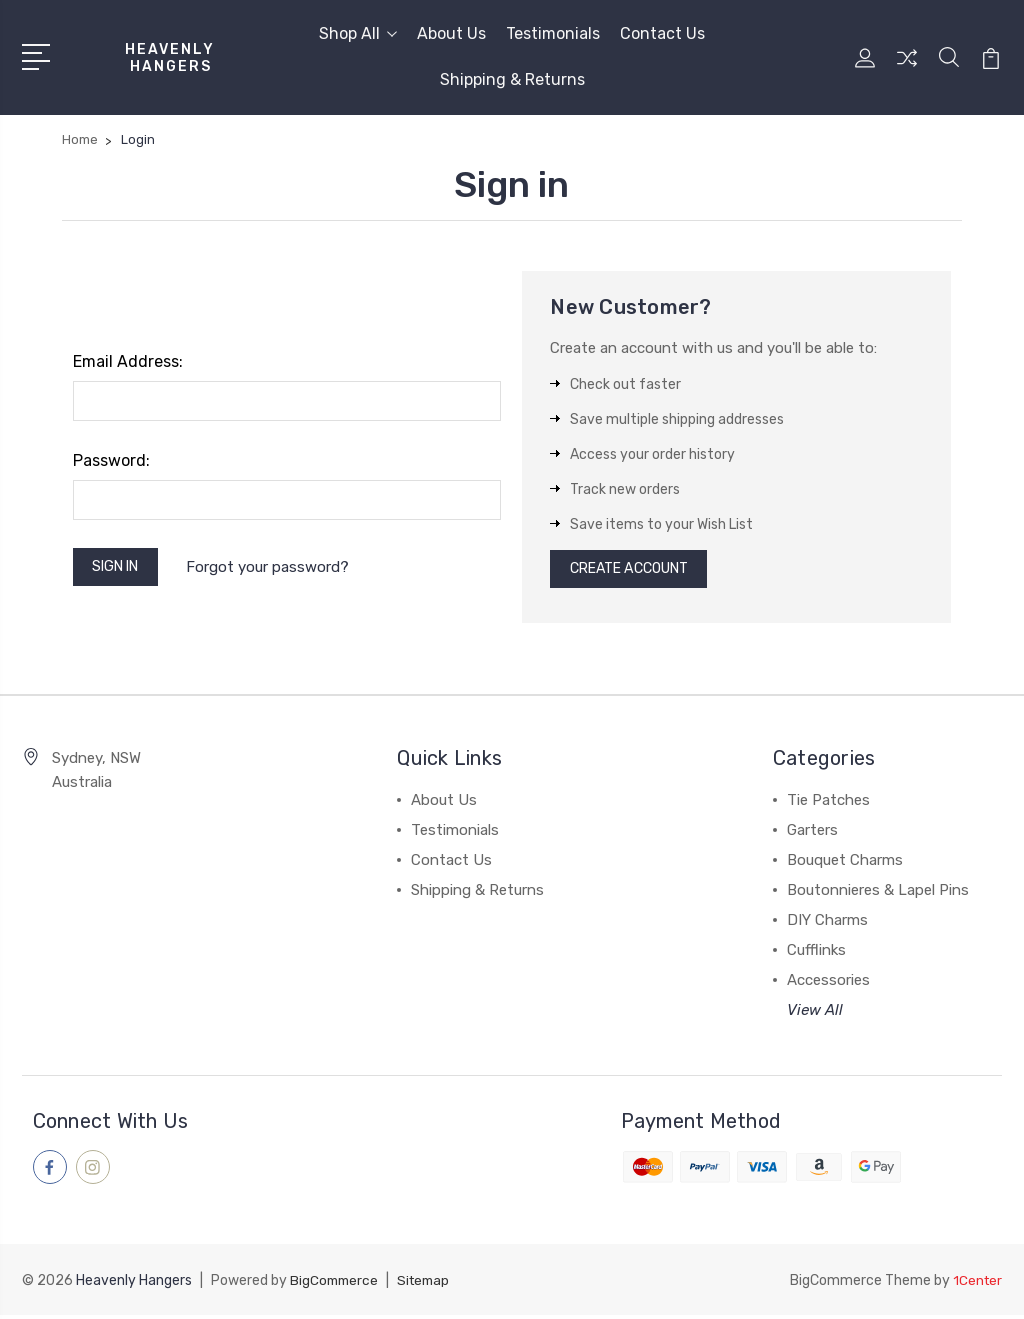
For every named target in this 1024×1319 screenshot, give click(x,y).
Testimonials (553, 33)
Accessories (828, 986)
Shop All (358, 33)
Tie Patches (828, 806)
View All (815, 1016)
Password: (111, 460)
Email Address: (128, 361)
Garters (812, 836)
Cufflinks (816, 956)
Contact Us (662, 33)
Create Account (637, 572)
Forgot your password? (278, 569)
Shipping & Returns (512, 79)
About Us (451, 33)
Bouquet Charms (845, 866)
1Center (976, 1284)
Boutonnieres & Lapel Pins (878, 896)
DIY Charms (827, 926)
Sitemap (429, 1284)
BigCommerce (336, 1284)
